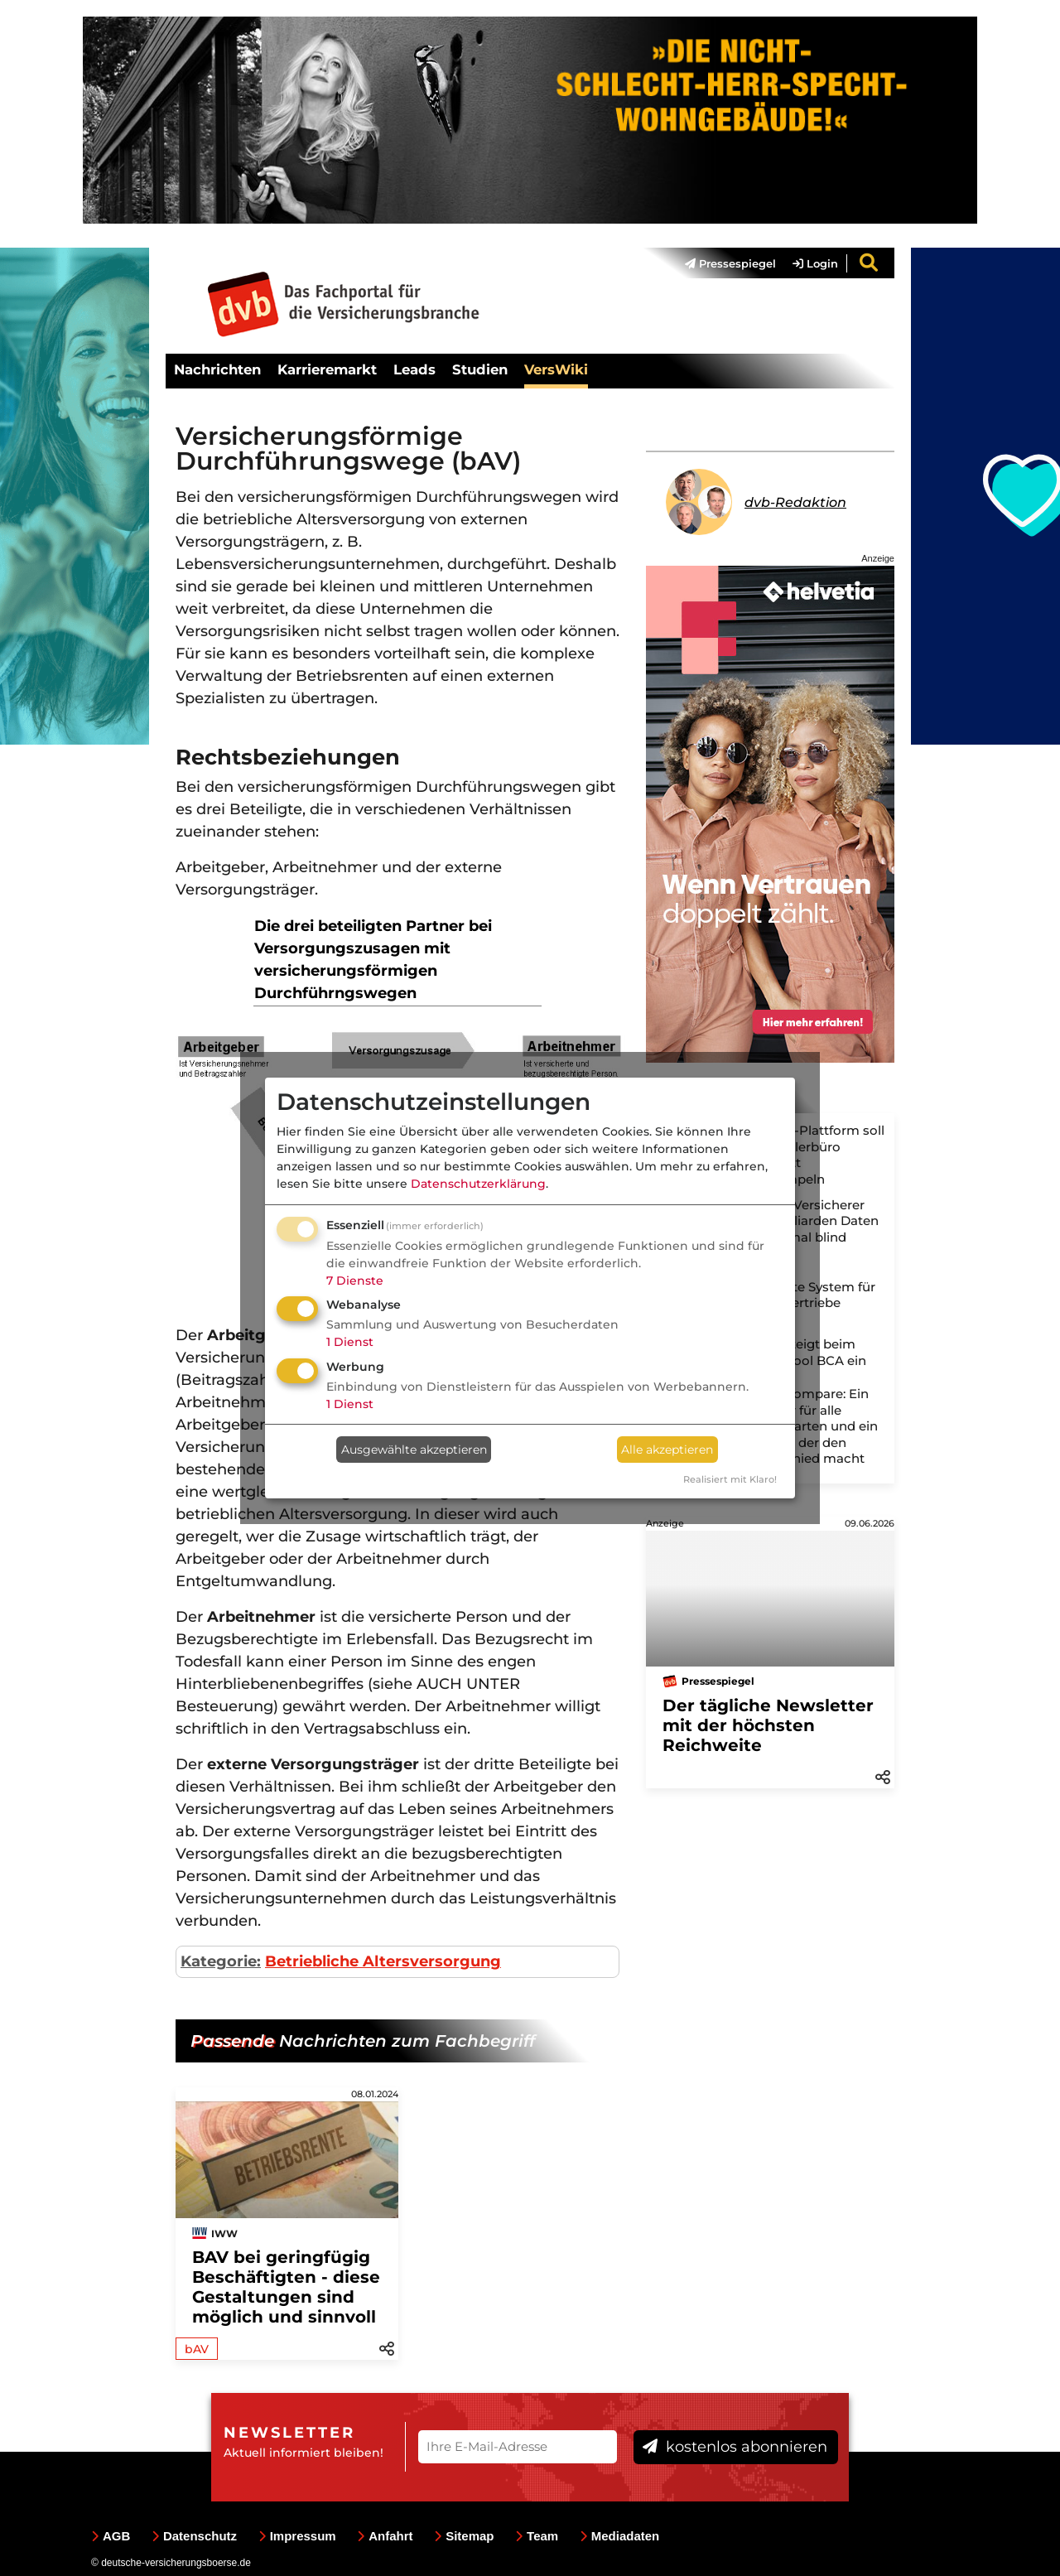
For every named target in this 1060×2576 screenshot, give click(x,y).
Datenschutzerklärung (478, 1183)
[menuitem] (722, 263)
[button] (882, 1775)
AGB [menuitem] (110, 2536)
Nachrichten (217, 369)
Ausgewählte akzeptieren (414, 1449)
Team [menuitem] (536, 2536)
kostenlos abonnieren (735, 2447)
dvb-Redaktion (795, 502)
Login (815, 263)
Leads (414, 369)
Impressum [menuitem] (297, 2536)
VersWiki (556, 369)
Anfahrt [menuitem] (384, 2536)
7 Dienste (354, 1280)
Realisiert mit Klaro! (730, 1479)
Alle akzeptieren (667, 1449)
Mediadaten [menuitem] (620, 2536)
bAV (197, 2349)
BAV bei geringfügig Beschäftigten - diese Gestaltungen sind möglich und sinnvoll (286, 2287)
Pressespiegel (730, 263)
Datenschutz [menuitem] (194, 2536)
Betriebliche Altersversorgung (383, 1961)
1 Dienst (349, 1341)
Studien (480, 369)
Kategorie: (221, 1961)
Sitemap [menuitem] (464, 2536)
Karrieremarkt (327, 369)
